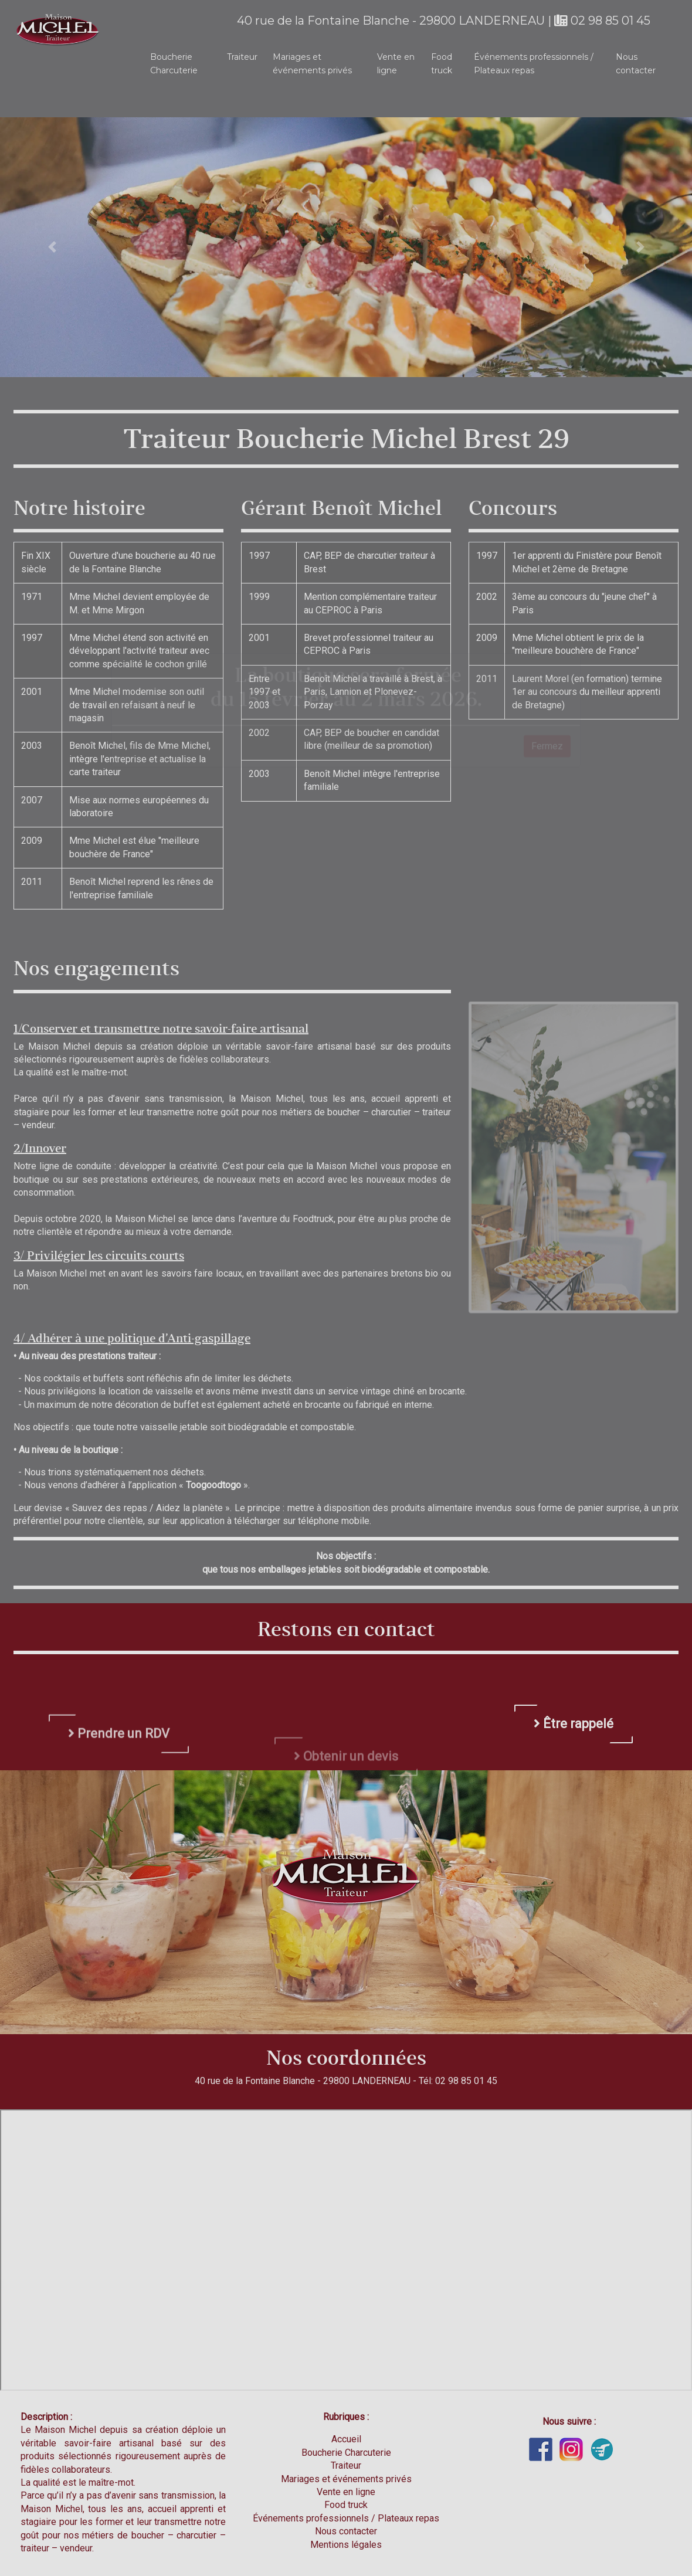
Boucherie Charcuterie (174, 63)
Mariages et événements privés (312, 63)
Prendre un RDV (118, 1781)
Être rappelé (573, 1778)
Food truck (441, 63)
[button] (52, 247)
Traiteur (242, 57)
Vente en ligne (396, 63)
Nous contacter (636, 63)
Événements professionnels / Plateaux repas (533, 63)
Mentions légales (346, 2544)
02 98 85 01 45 (602, 20)
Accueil (346, 2439)
